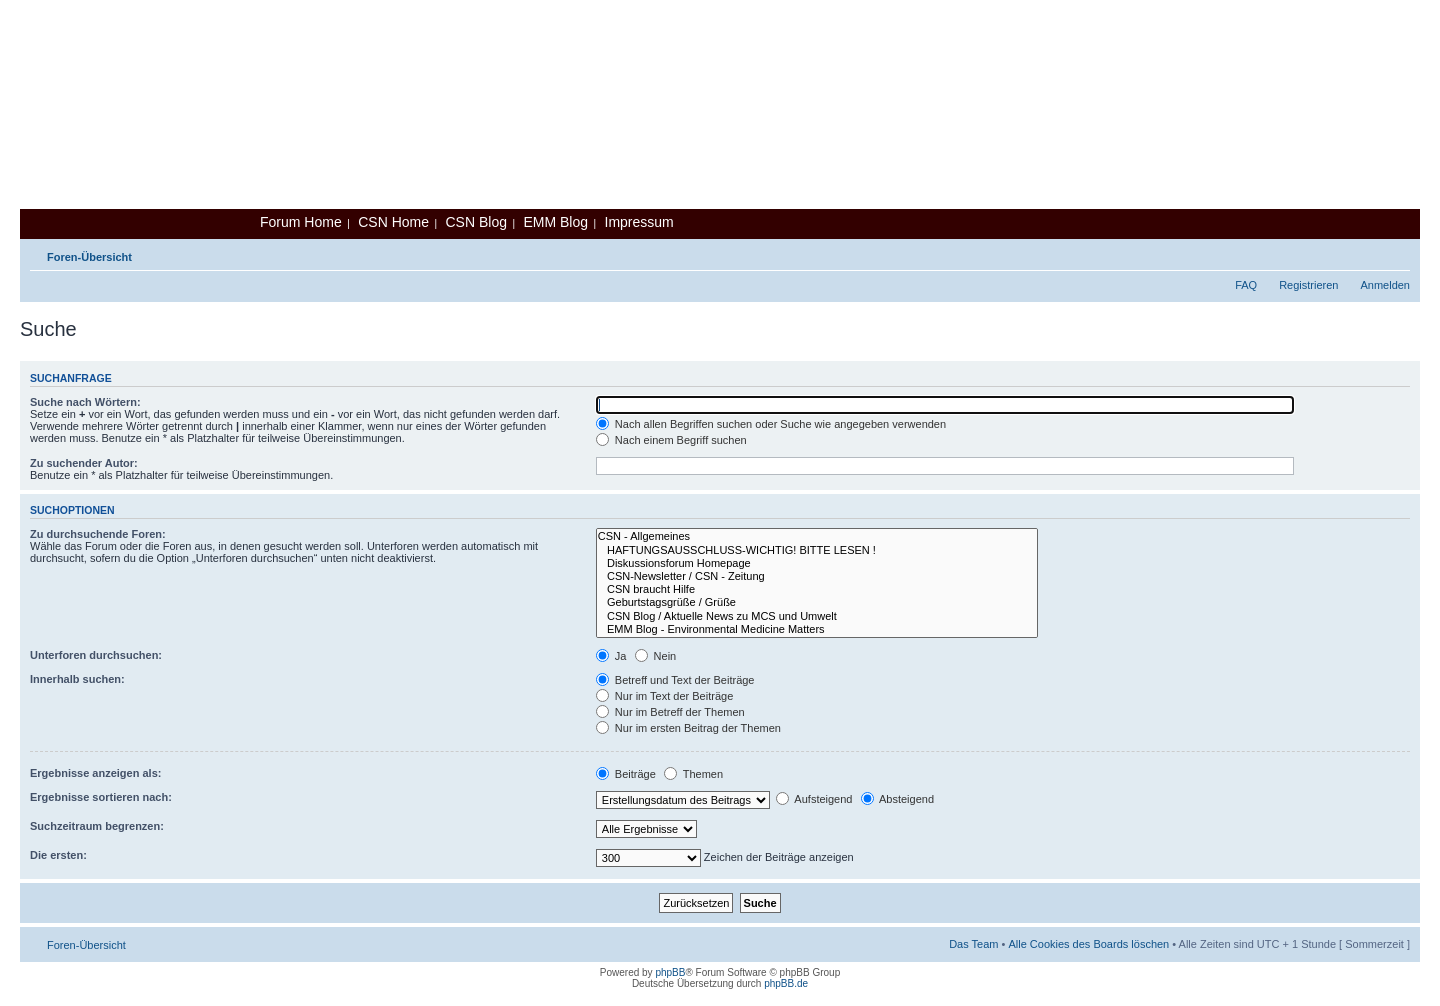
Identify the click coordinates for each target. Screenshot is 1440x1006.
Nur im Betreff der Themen (670, 712)
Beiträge (626, 774)
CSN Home (393, 222)
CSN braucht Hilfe (817, 589)
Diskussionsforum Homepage (817, 563)
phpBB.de (786, 983)
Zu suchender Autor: (84, 463)
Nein (656, 656)
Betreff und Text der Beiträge (675, 680)
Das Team (973, 944)
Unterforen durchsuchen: (96, 655)
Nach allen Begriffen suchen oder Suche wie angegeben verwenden (771, 424)
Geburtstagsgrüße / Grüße (817, 602)
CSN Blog (475, 222)
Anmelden (1385, 285)
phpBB (670, 972)
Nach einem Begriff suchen (671, 440)
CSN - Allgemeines (817, 536)
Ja (611, 656)
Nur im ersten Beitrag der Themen (688, 728)
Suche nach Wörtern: (85, 402)
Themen (693, 774)
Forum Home (301, 222)
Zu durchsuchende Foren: (98, 534)
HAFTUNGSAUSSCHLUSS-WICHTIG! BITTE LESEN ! (817, 550)
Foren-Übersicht (89, 257)
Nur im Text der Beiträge (664, 696)
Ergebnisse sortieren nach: (101, 797)
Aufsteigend (814, 799)
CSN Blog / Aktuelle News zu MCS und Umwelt (817, 616)
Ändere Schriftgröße (1395, 253)
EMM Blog (555, 222)
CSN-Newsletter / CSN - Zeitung (817, 576)
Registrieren (1308, 285)
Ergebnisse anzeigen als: (95, 773)
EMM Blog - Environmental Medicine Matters (817, 629)
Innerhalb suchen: (77, 679)
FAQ (1246, 285)
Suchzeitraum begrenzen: (97, 826)
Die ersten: (58, 855)
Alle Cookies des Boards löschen (1088, 944)
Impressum (639, 222)
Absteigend (898, 799)
